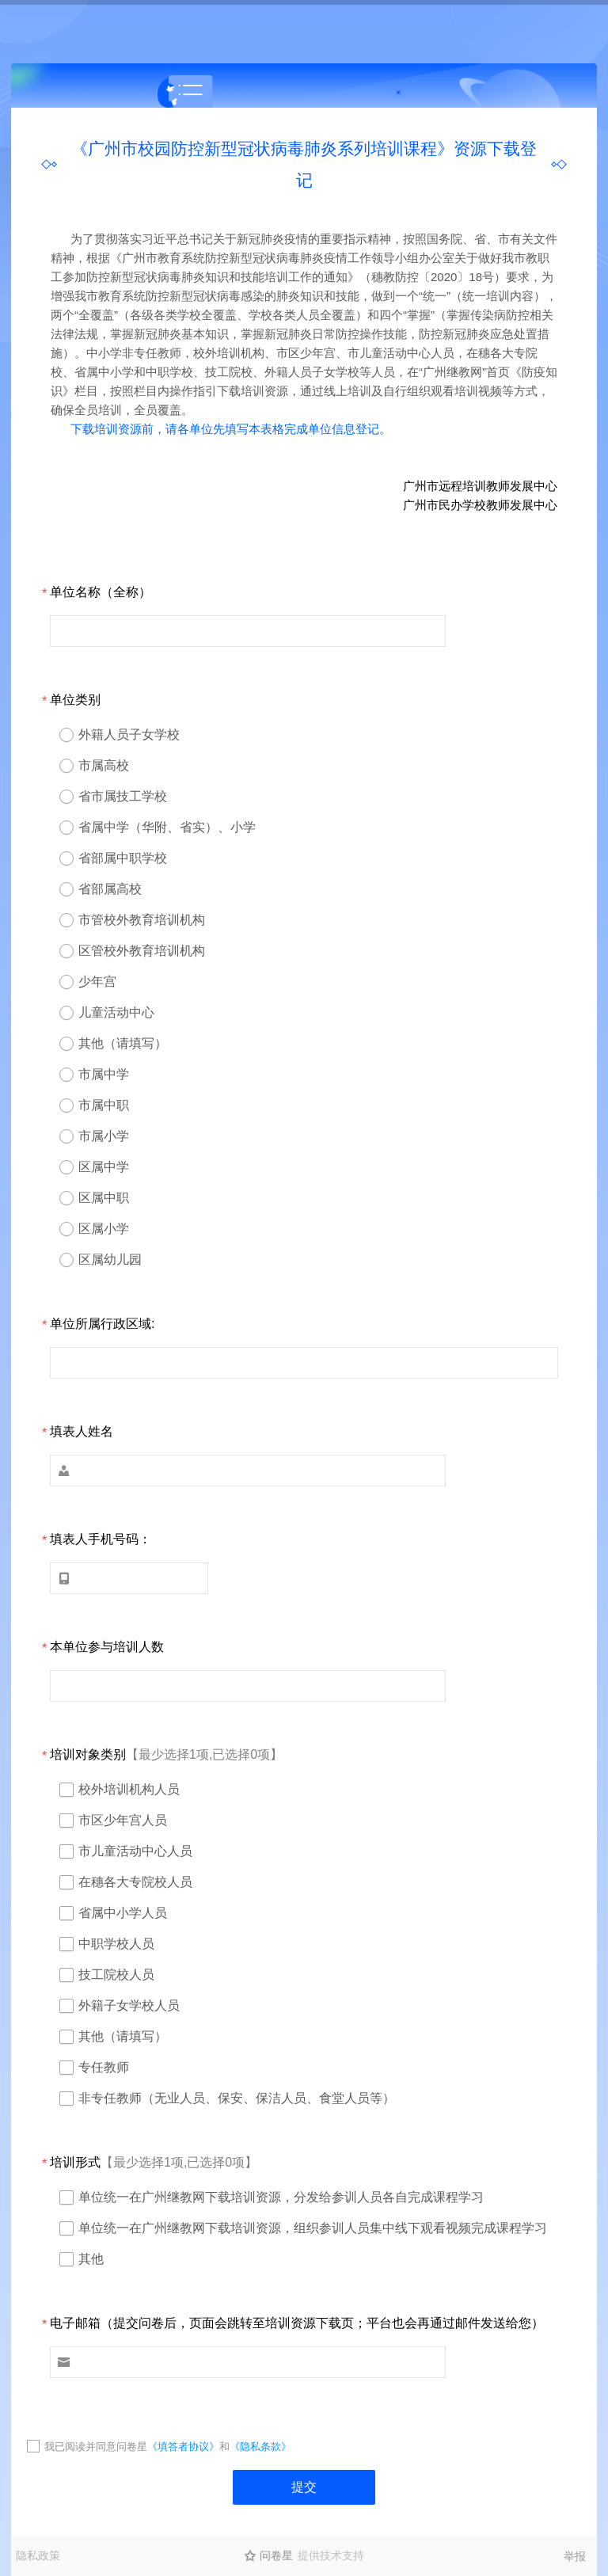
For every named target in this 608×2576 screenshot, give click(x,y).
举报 (575, 2556)
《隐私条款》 (260, 2446)
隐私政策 (38, 2555)
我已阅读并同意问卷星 (95, 2446)
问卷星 (276, 2555)
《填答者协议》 (183, 2446)
